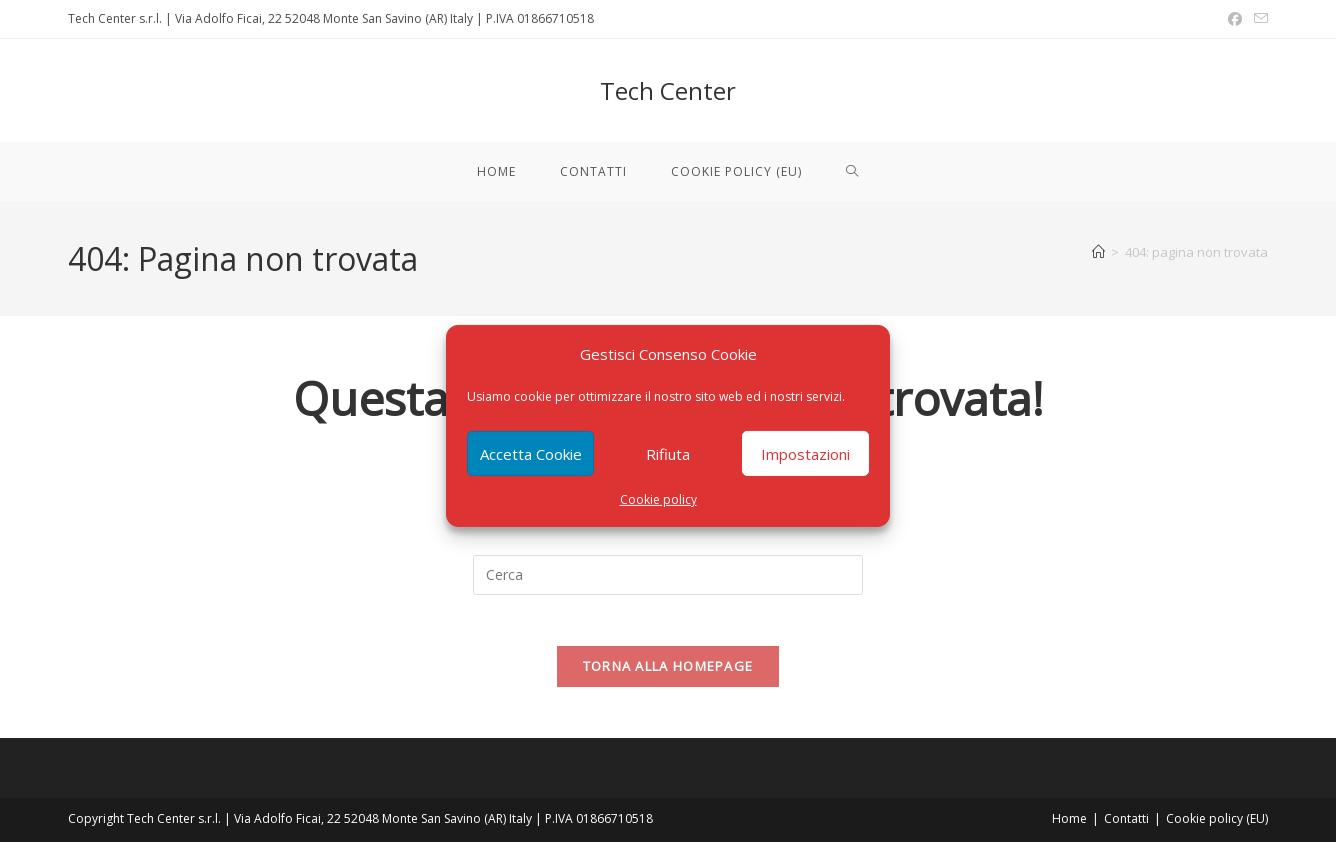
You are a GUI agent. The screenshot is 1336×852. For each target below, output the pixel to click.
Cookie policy (658, 499)
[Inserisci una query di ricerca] (668, 575)
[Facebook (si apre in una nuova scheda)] (1235, 19)
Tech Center (668, 90)
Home (1069, 828)
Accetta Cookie (531, 453)
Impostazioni (805, 453)
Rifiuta (668, 453)
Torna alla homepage (668, 676)
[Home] (1098, 252)
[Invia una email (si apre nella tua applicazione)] (1258, 19)
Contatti (1126, 828)
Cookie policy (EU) (1217, 828)
